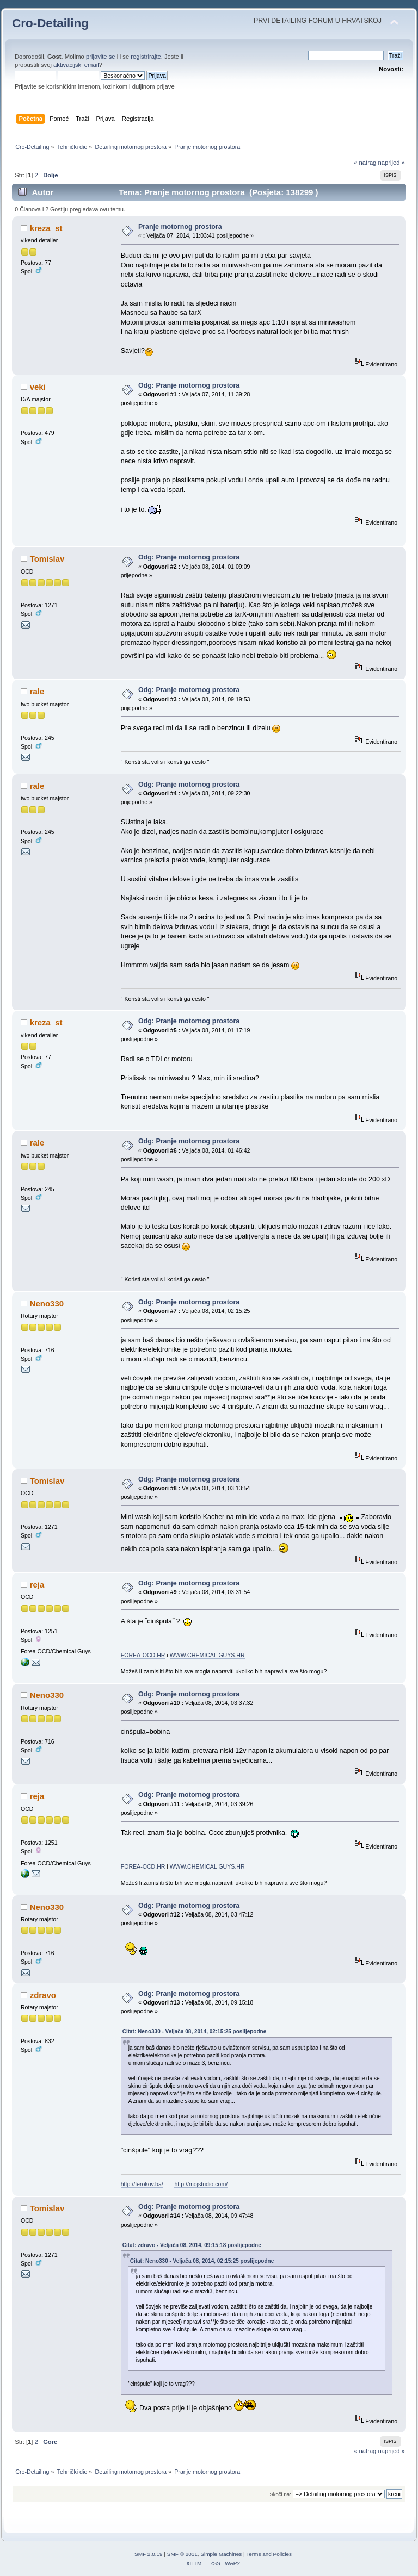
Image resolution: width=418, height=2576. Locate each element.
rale (37, 691)
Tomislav (47, 558)
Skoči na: (280, 2494)
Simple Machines (221, 2554)
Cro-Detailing (50, 23)
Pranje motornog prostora (180, 227)
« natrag (365, 162)
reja (37, 1584)
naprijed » (391, 162)
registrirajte (146, 56)
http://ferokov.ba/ (142, 2184)
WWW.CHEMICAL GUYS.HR (207, 1655)
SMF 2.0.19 (148, 2554)
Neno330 (47, 1303)
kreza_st (46, 228)
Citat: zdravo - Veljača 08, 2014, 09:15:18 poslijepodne (191, 2245)
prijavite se (100, 56)
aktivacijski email (76, 64)
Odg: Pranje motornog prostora (188, 385)
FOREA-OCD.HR (143, 1655)
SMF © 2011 (182, 2554)
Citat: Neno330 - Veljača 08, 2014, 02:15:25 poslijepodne (194, 2031)
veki (38, 386)
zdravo (43, 1995)
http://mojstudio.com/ (201, 2184)
